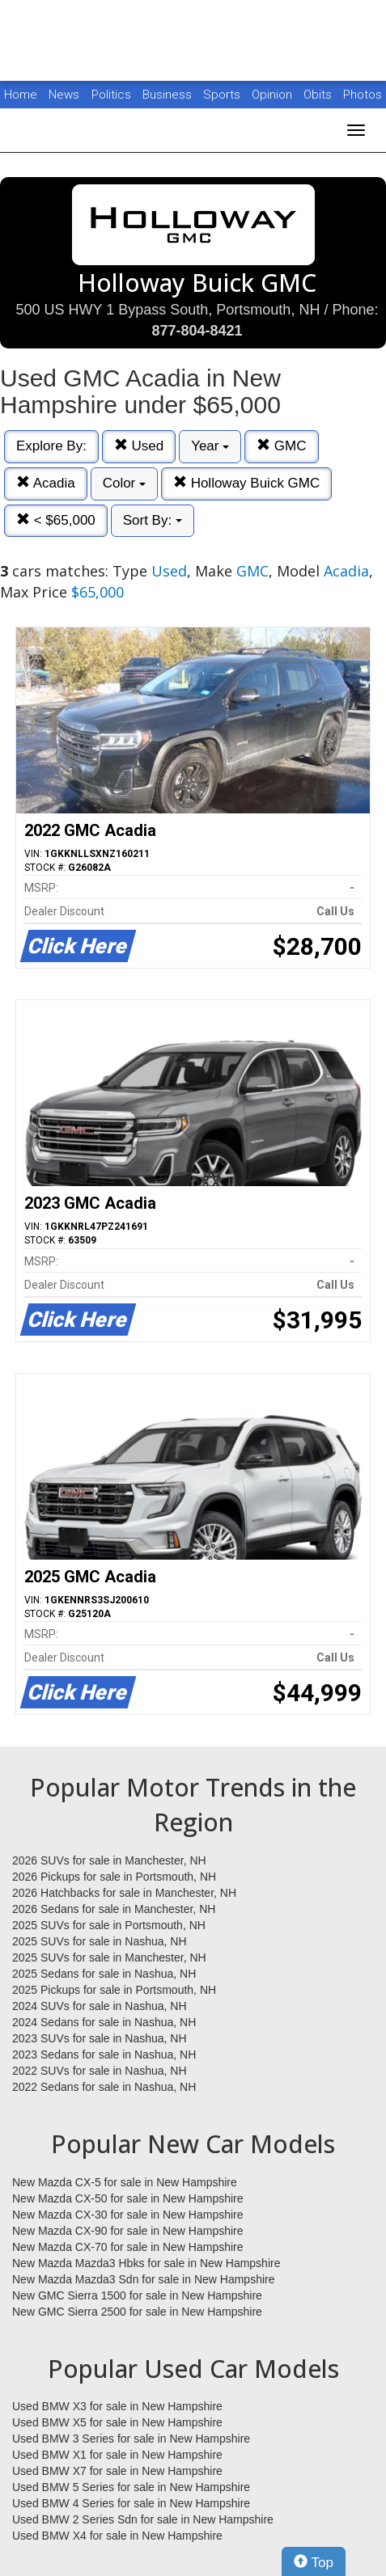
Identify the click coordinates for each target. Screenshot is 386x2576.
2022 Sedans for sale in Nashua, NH (104, 2086)
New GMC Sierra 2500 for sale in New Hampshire (137, 2311)
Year (210, 446)
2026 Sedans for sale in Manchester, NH (113, 1908)
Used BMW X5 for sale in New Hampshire (117, 2422)
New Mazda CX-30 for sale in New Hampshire (128, 2214)
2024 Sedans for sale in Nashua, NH (104, 2022)
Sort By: (152, 520)
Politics (111, 94)
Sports (223, 94)
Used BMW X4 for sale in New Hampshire (117, 2535)
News (64, 94)
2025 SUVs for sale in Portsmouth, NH (109, 1925)
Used (138, 446)
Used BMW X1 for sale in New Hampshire (117, 2454)
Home (20, 94)
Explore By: (51, 446)
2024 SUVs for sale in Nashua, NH (99, 2006)
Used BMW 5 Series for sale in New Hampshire (131, 2487)
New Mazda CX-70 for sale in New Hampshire (128, 2246)
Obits (319, 94)
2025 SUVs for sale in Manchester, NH (109, 1957)
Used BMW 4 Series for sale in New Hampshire (131, 2503)
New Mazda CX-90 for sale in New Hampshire (128, 2230)
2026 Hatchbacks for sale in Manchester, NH (124, 1892)
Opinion (273, 94)
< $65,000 (55, 520)
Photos (362, 94)
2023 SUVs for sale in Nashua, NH (99, 2038)
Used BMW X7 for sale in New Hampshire (117, 2470)
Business (168, 94)
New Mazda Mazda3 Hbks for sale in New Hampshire (146, 2263)
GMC (281, 446)
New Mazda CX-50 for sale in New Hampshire (128, 2198)
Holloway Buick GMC (246, 483)
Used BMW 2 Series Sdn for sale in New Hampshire (143, 2519)
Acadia (45, 483)
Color (124, 483)
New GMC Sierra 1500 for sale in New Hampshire (137, 2295)
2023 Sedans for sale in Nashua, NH (104, 2054)
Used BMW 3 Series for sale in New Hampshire (131, 2438)
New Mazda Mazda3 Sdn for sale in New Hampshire (143, 2279)
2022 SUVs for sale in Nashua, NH (99, 2070)
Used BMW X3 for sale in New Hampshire (117, 2406)
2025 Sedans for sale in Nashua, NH (104, 1973)
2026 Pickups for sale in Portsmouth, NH (114, 1876)
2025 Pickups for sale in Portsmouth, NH (114, 1989)
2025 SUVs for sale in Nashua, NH (99, 1941)
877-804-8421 (196, 331)
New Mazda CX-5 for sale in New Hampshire (124, 2182)
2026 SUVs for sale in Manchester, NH (109, 1860)
